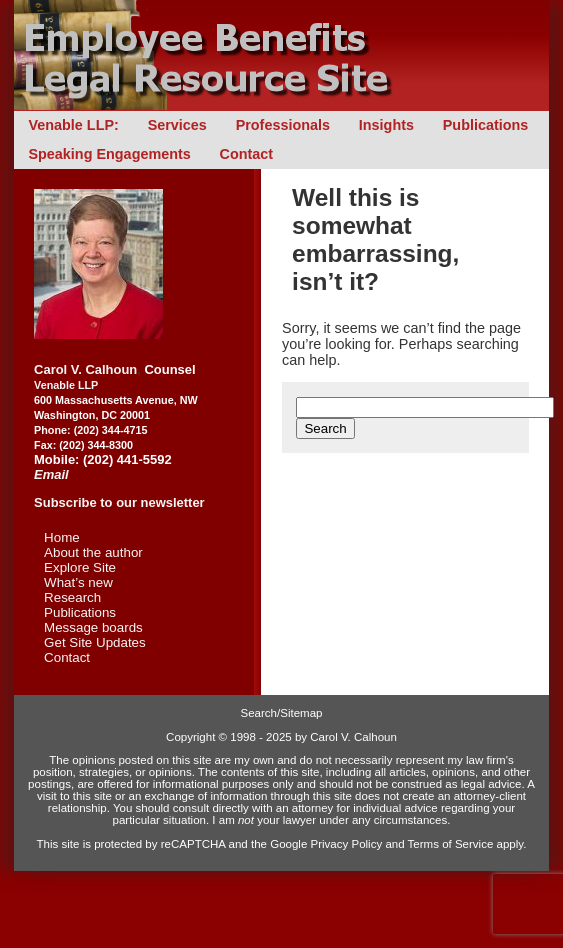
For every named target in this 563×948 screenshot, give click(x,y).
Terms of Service (451, 844)
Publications (486, 125)
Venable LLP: (73, 125)
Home (62, 537)
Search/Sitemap (282, 713)
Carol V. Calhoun (85, 369)
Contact (247, 154)
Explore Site (80, 567)
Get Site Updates (95, 642)
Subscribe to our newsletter (119, 502)
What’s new (78, 582)
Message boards (93, 627)
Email (51, 474)
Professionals (283, 125)
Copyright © (196, 737)
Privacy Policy (347, 844)
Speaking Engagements (109, 154)
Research (72, 597)
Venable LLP (66, 385)
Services (177, 125)
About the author (93, 552)
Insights (386, 125)
